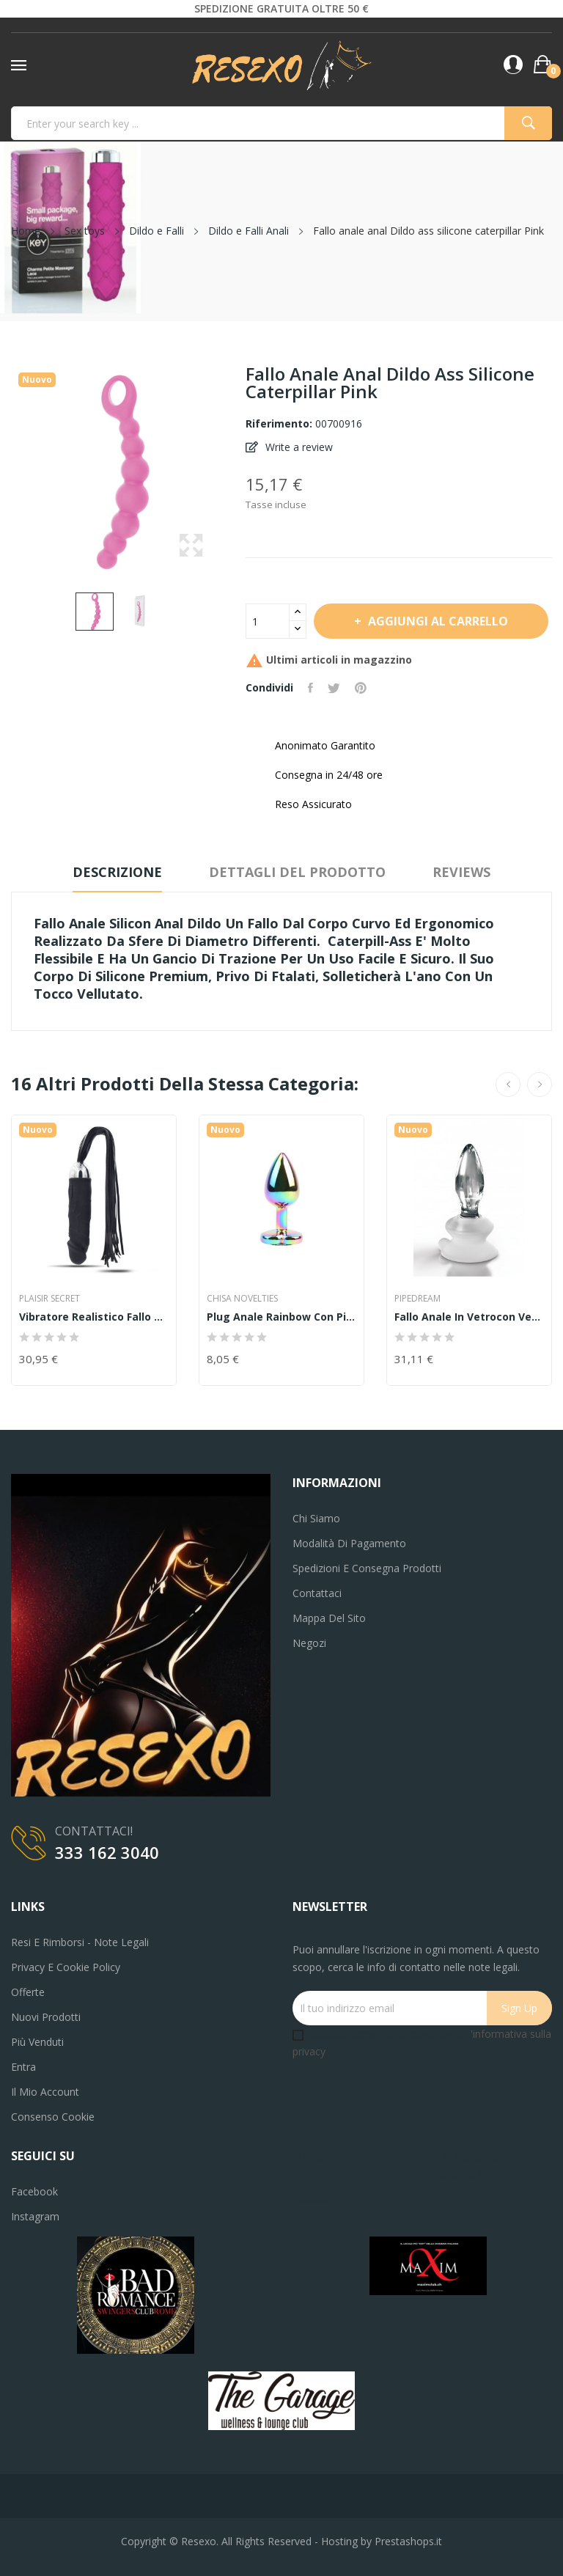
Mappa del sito (329, 1618)
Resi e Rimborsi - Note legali (80, 1942)
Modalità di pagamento (349, 1543)
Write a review (297, 447)
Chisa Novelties (242, 1298)
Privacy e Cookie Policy (65, 1967)
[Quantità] (268, 621)
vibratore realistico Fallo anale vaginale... (94, 1317)
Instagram (35, 2216)
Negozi (309, 1643)
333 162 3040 (107, 1852)
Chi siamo (316, 1518)
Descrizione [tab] (117, 872)
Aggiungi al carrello (436, 621)
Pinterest (360, 688)
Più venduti (37, 2042)
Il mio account (45, 2092)
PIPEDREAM (417, 1298)
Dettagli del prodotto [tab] (297, 872)
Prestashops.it (408, 2541)
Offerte (28, 1992)
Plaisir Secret (49, 1298)
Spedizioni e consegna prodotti (366, 1568)
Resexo (198, 2541)
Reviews (461, 872)
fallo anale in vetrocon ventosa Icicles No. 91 (469, 1317)
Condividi (310, 688)
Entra (23, 2067)
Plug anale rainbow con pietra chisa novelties (281, 1317)
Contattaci (317, 1593)
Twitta (333, 688)
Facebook (34, 2191)
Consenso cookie (53, 2117)
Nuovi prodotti (46, 2017)
